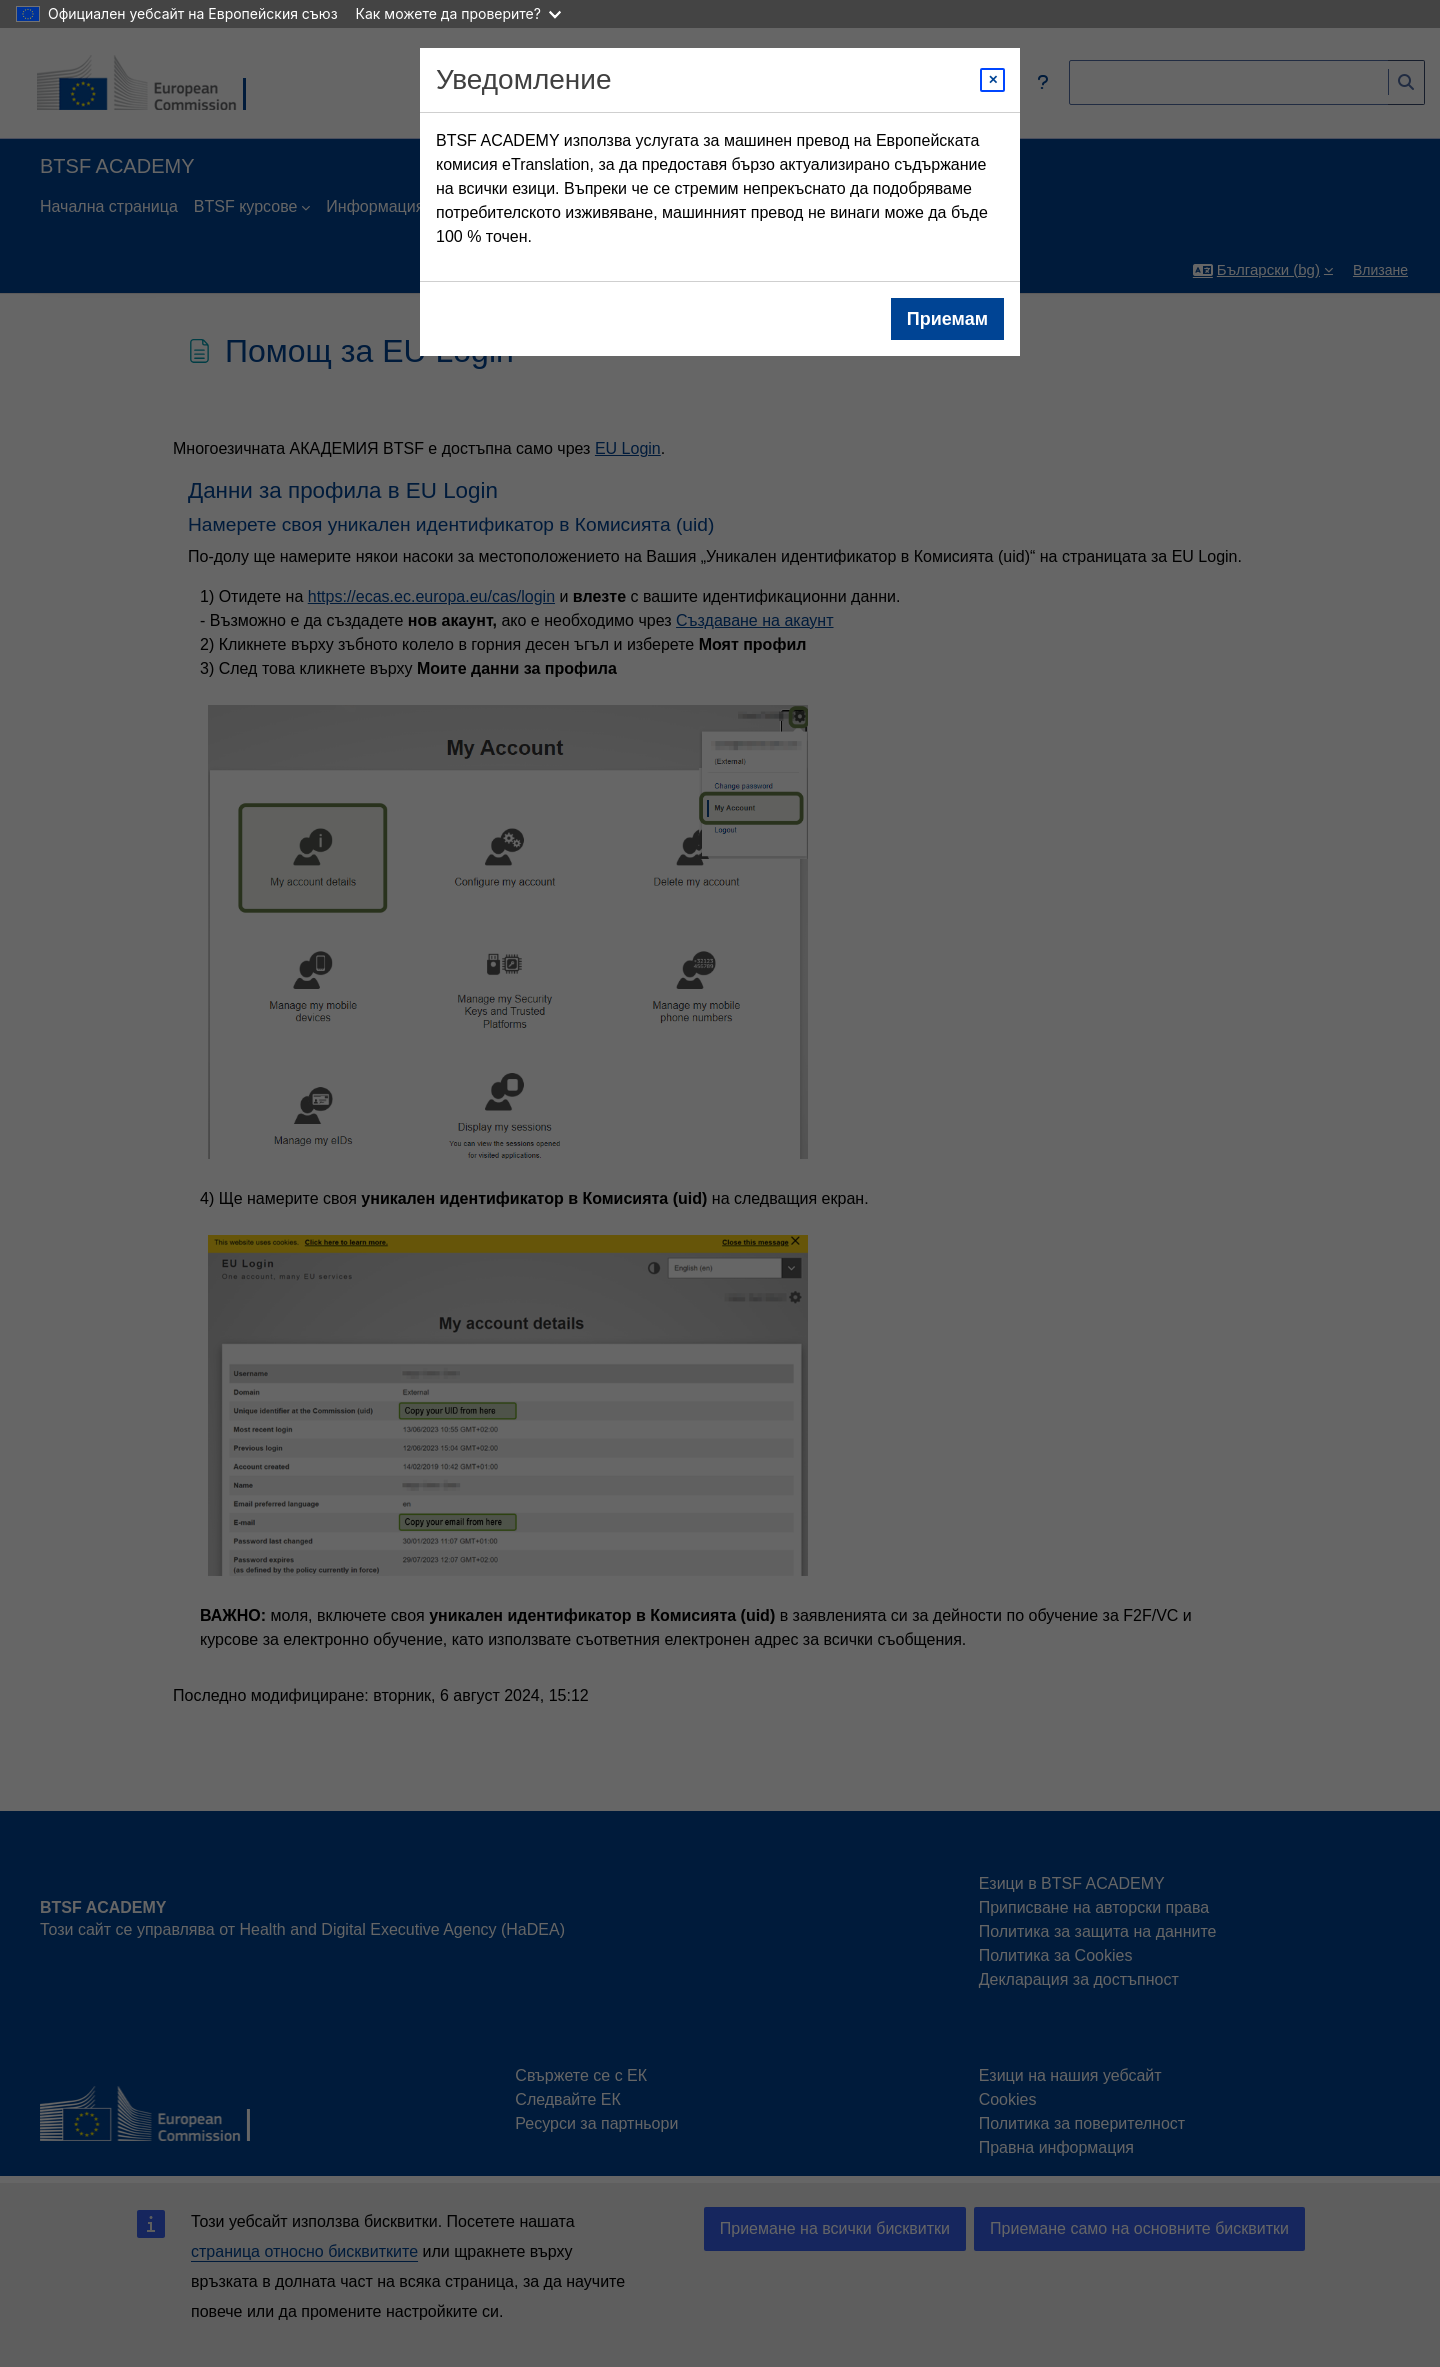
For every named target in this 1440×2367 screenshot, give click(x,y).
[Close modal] (992, 80)
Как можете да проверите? (458, 13)
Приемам (947, 319)
